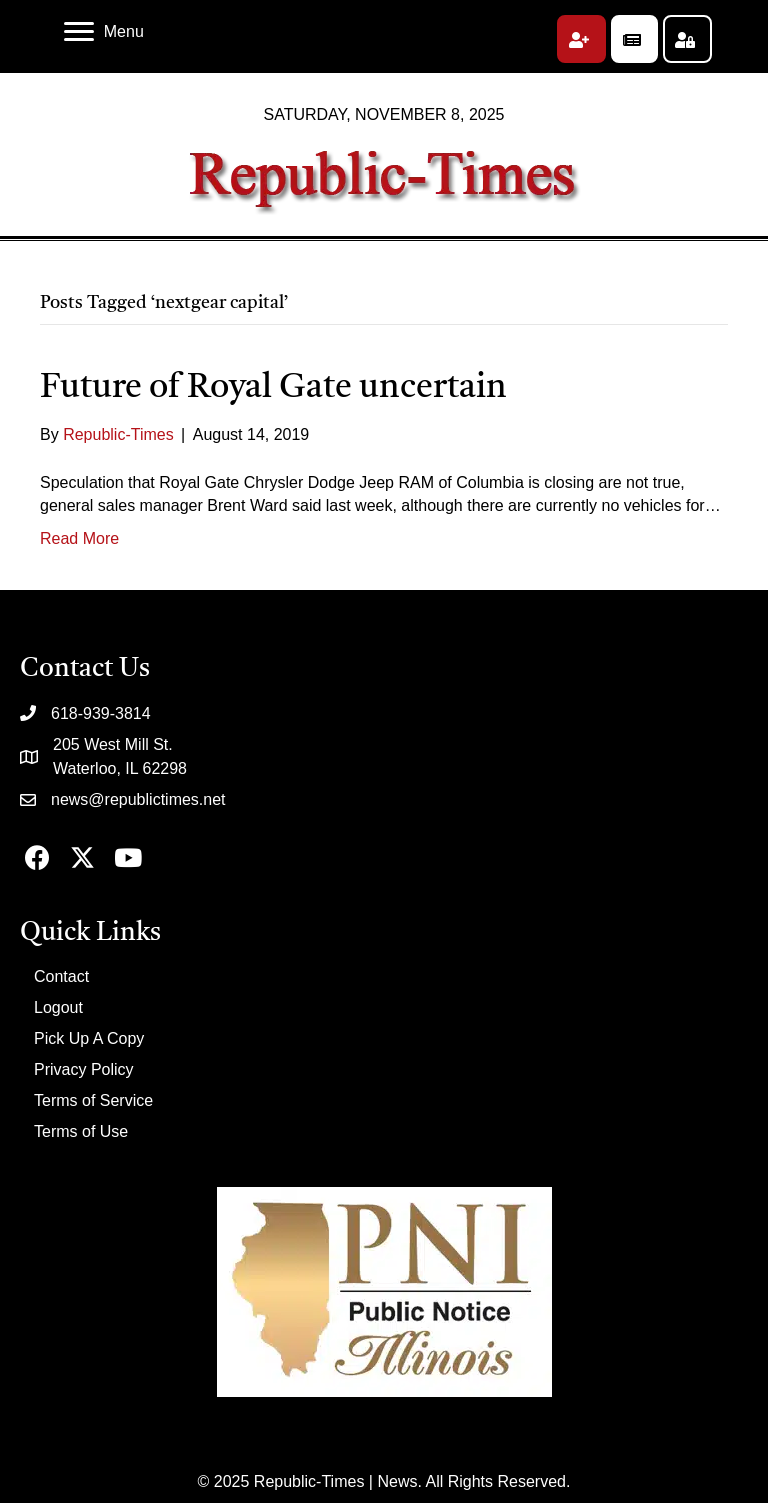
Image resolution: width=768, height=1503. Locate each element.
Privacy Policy (84, 1069)
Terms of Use (81, 1131)
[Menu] (104, 32)
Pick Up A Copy (89, 1038)
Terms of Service (93, 1100)
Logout (58, 1007)
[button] (581, 39)
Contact (61, 976)
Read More (79, 538)
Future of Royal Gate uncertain (273, 388)
